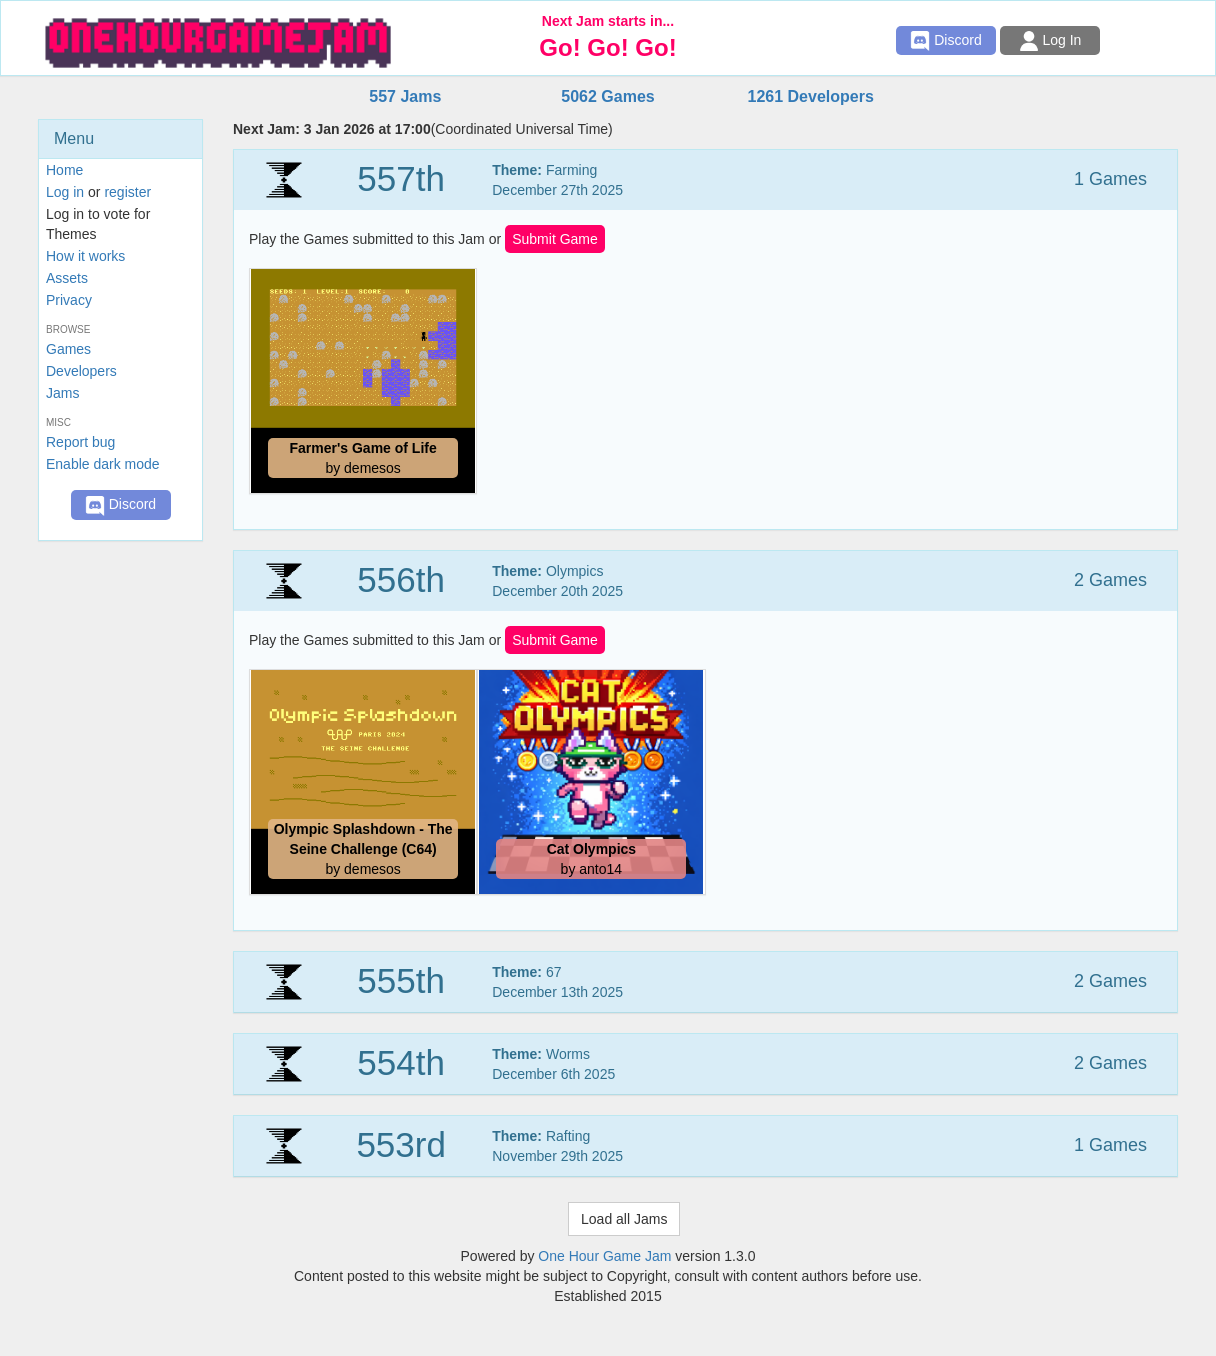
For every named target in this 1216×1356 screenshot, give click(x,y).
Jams (62, 393)
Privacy (69, 300)
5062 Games (607, 96)
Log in (65, 192)
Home (64, 170)
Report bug (80, 442)
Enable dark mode (103, 464)
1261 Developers (810, 96)
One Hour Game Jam (604, 1256)
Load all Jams (624, 1219)
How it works (85, 256)
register (127, 192)
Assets (67, 278)
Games (68, 349)
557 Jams (405, 96)
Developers (81, 371)
